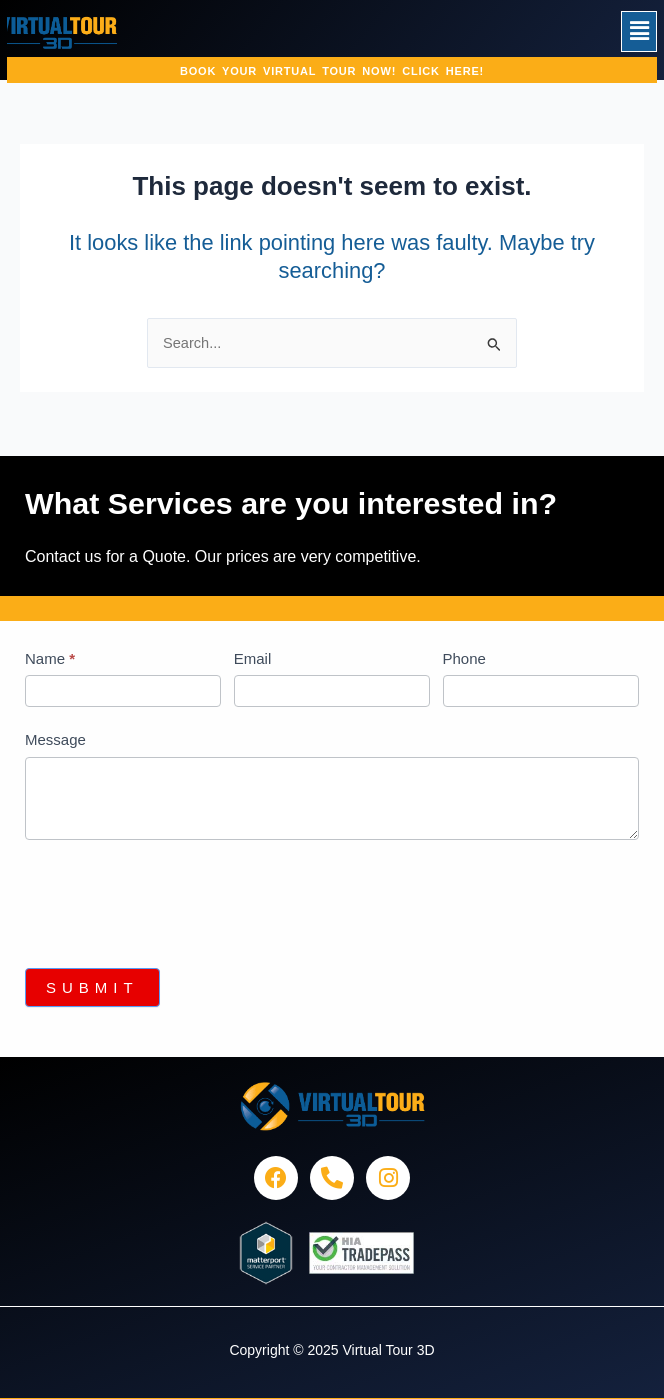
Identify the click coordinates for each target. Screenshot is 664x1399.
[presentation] (177, 899)
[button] (639, 31)
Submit (92, 987)
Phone (464, 658)
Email (253, 658)
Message (55, 739)
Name (50, 658)
